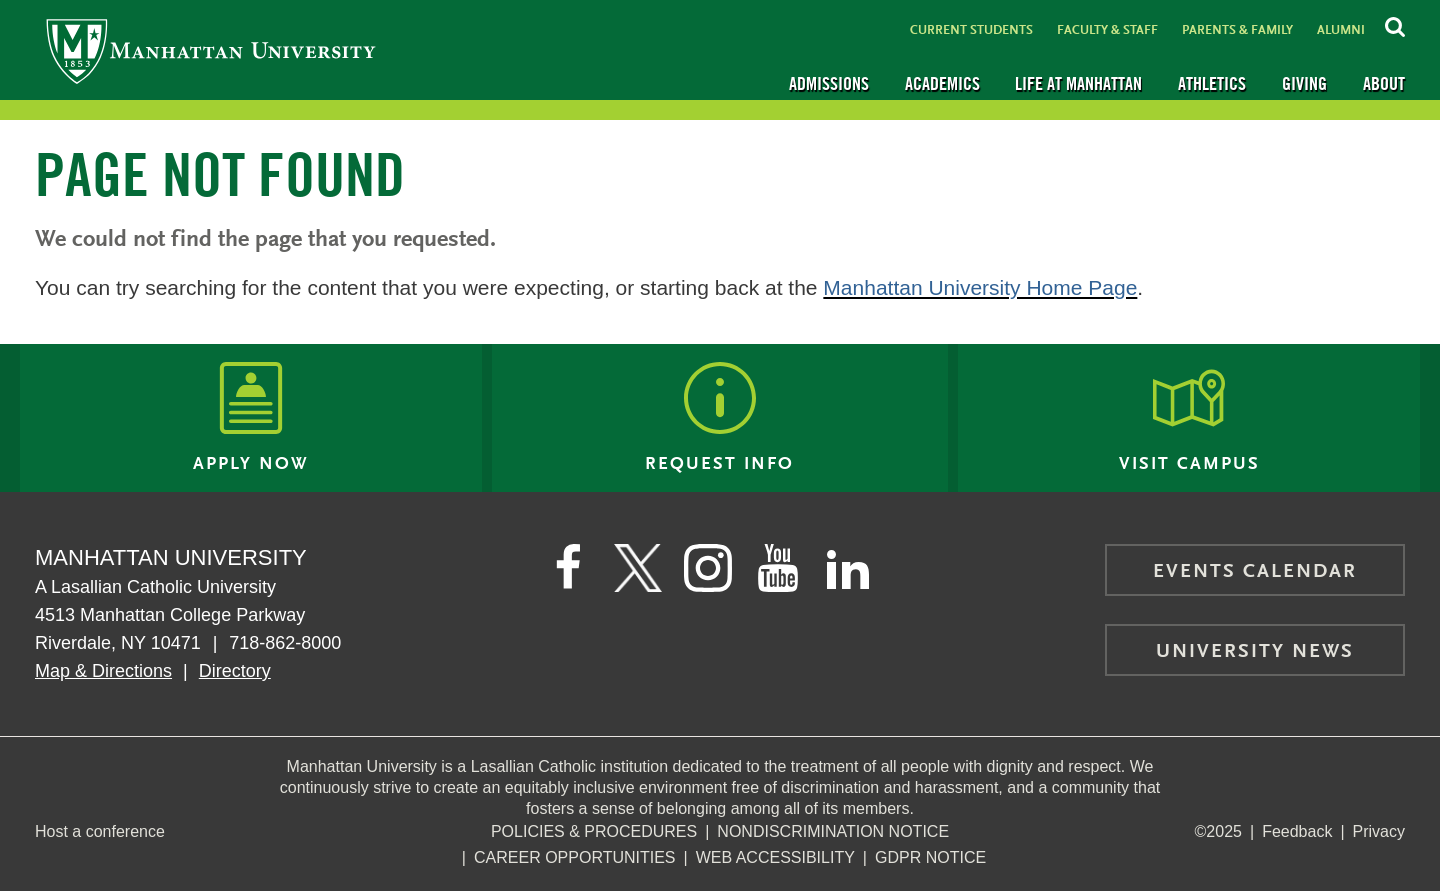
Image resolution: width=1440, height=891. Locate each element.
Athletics (1212, 83)
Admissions (829, 83)
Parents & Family (1237, 30)
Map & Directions (103, 671)
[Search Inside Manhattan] (1395, 24)
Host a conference (100, 831)
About (1384, 83)
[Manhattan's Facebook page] (568, 568)
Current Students (971, 30)
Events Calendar (1255, 572)
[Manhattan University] (211, 50)
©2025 (1218, 831)
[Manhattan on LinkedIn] (848, 568)
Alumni (1341, 30)
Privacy (1379, 831)
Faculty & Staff (1107, 30)
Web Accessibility (775, 857)
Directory (235, 671)
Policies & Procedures (594, 831)
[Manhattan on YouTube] (778, 568)
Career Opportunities (575, 857)
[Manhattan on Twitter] (638, 568)
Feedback (1297, 831)
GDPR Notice (930, 857)
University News (1255, 652)
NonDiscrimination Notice (833, 831)
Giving (1304, 83)
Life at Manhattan (1078, 83)
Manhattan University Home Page (980, 287)
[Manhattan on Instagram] (708, 568)
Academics (942, 83)
